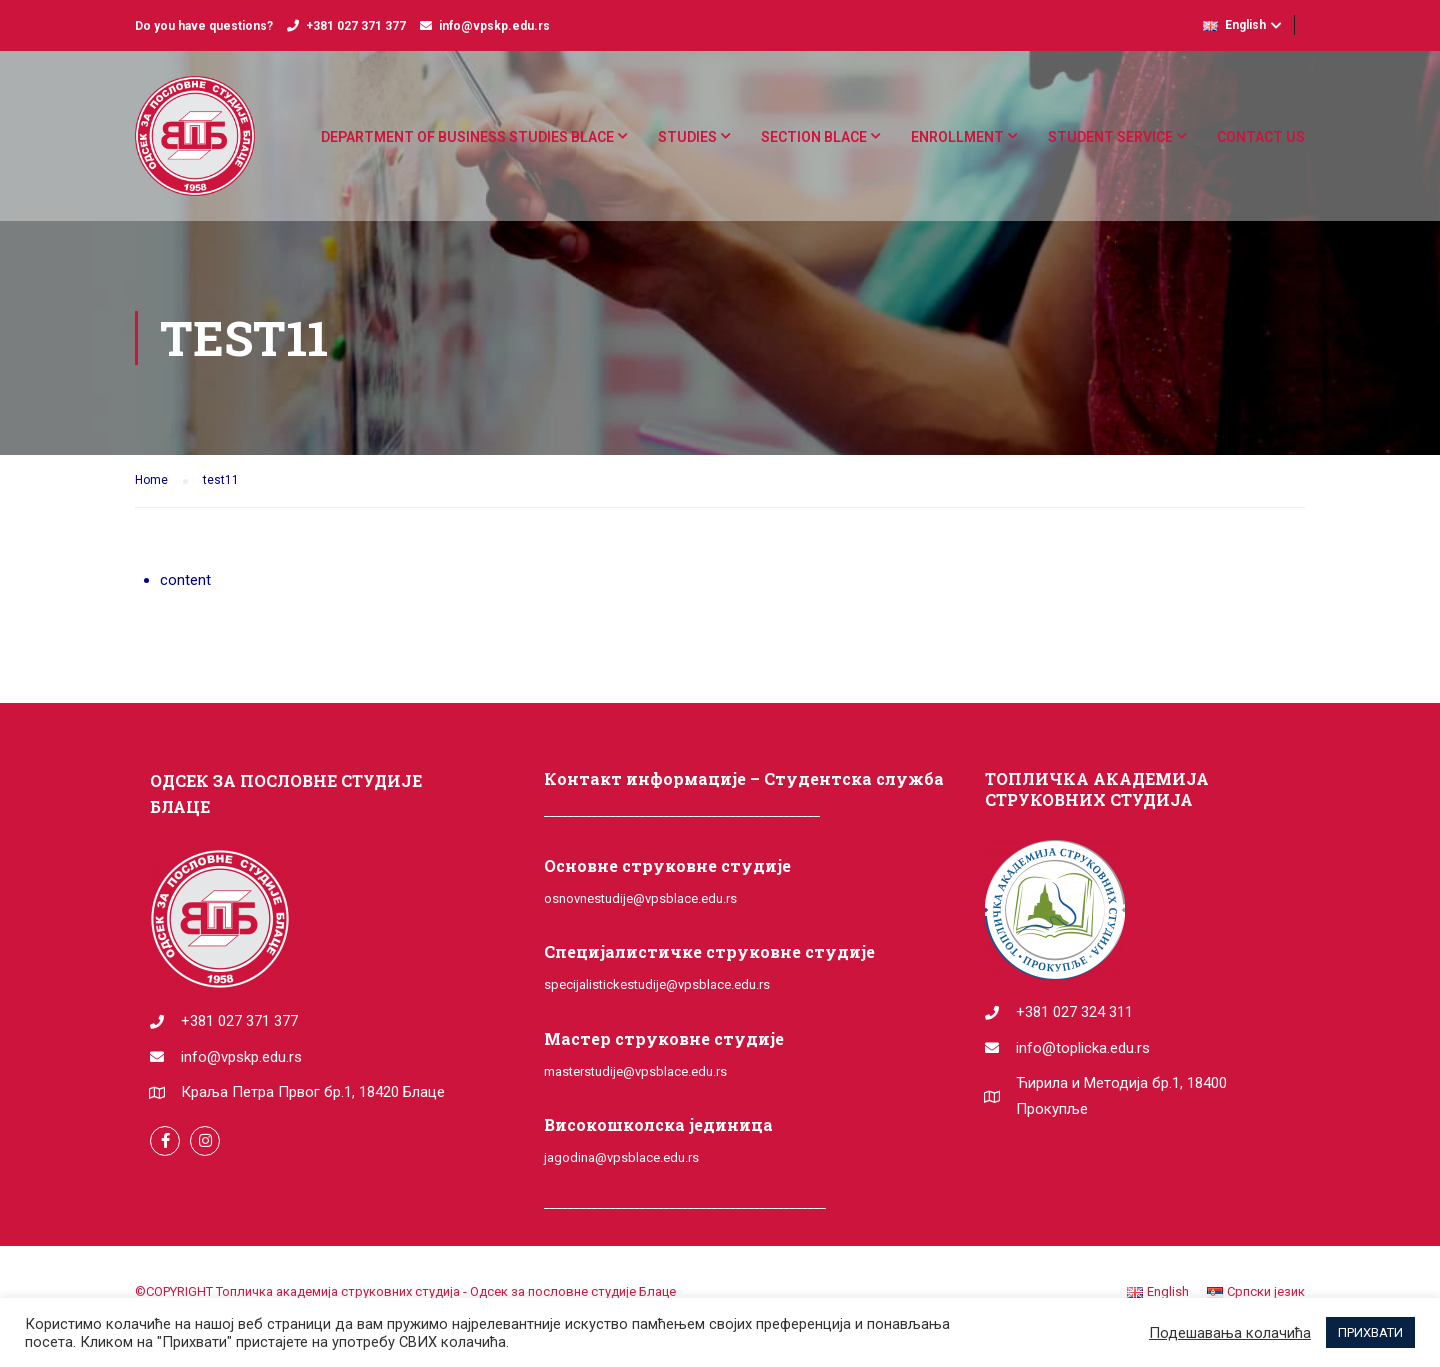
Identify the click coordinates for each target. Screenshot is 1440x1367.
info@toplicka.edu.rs (1083, 1048)
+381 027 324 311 (1074, 1012)
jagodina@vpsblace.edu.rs (621, 1157)
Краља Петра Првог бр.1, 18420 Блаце (313, 1092)
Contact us (1261, 137)
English (1234, 25)
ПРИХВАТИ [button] (1370, 1332)
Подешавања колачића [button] (1230, 1333)
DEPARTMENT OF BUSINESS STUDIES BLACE (467, 137)
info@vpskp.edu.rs (494, 26)
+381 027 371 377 (356, 26)
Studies (687, 137)
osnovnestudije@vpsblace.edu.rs (640, 898)
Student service (1110, 137)
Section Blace (814, 137)
